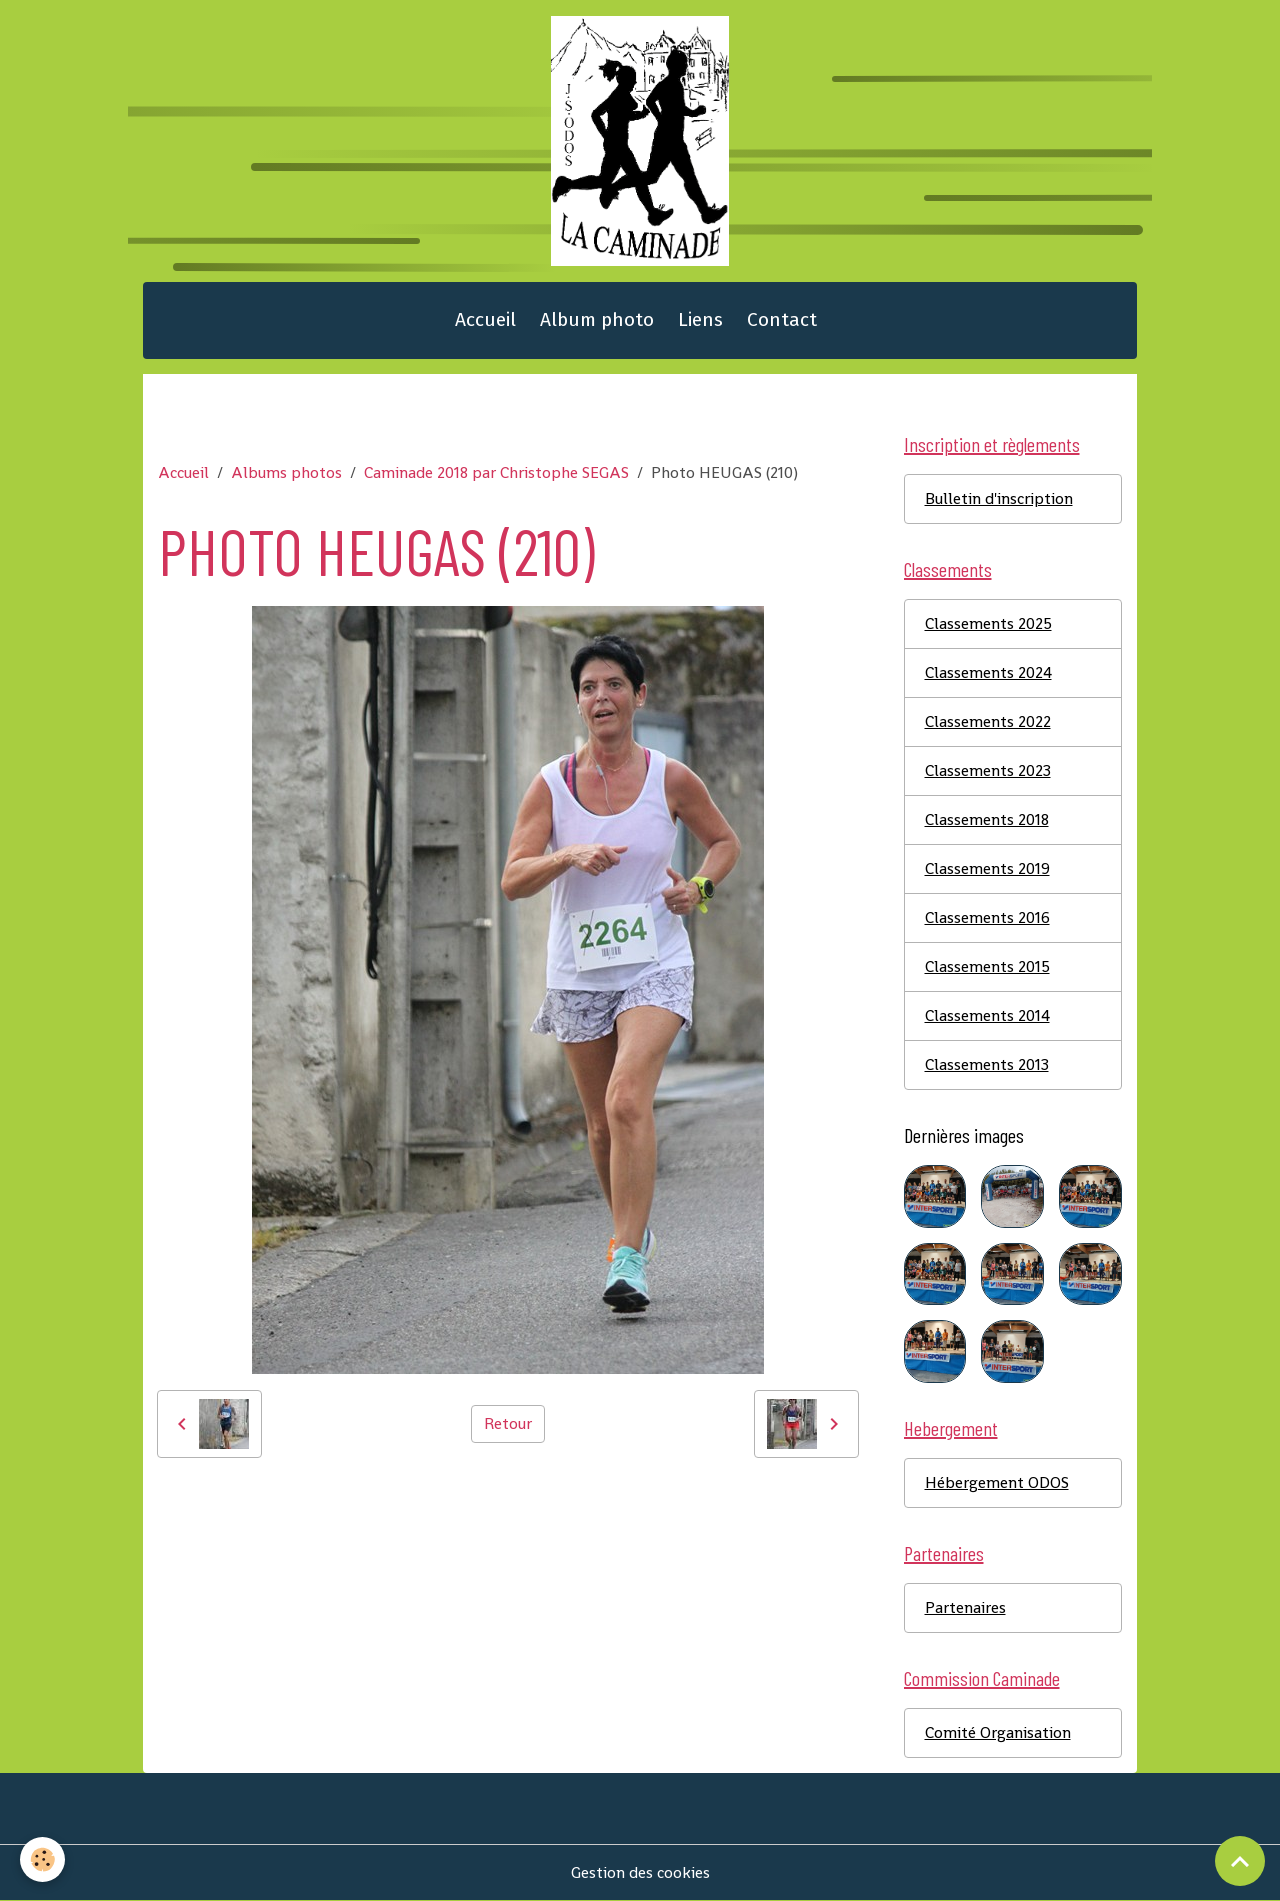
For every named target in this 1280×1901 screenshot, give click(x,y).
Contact (782, 319)
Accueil (485, 319)
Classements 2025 (988, 623)
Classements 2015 (987, 966)
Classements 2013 (987, 1064)
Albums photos (286, 472)
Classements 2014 (987, 1015)
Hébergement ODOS (997, 1482)
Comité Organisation (998, 1732)
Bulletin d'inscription (999, 498)
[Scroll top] (1240, 1861)
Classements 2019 (987, 868)
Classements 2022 (988, 721)
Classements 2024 (988, 672)
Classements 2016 (987, 917)
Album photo (597, 319)
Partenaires (965, 1607)
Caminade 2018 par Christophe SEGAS (496, 472)
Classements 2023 (988, 770)
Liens (700, 319)
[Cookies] (42, 1859)
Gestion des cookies (640, 1872)
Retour (508, 1423)
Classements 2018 (987, 819)
